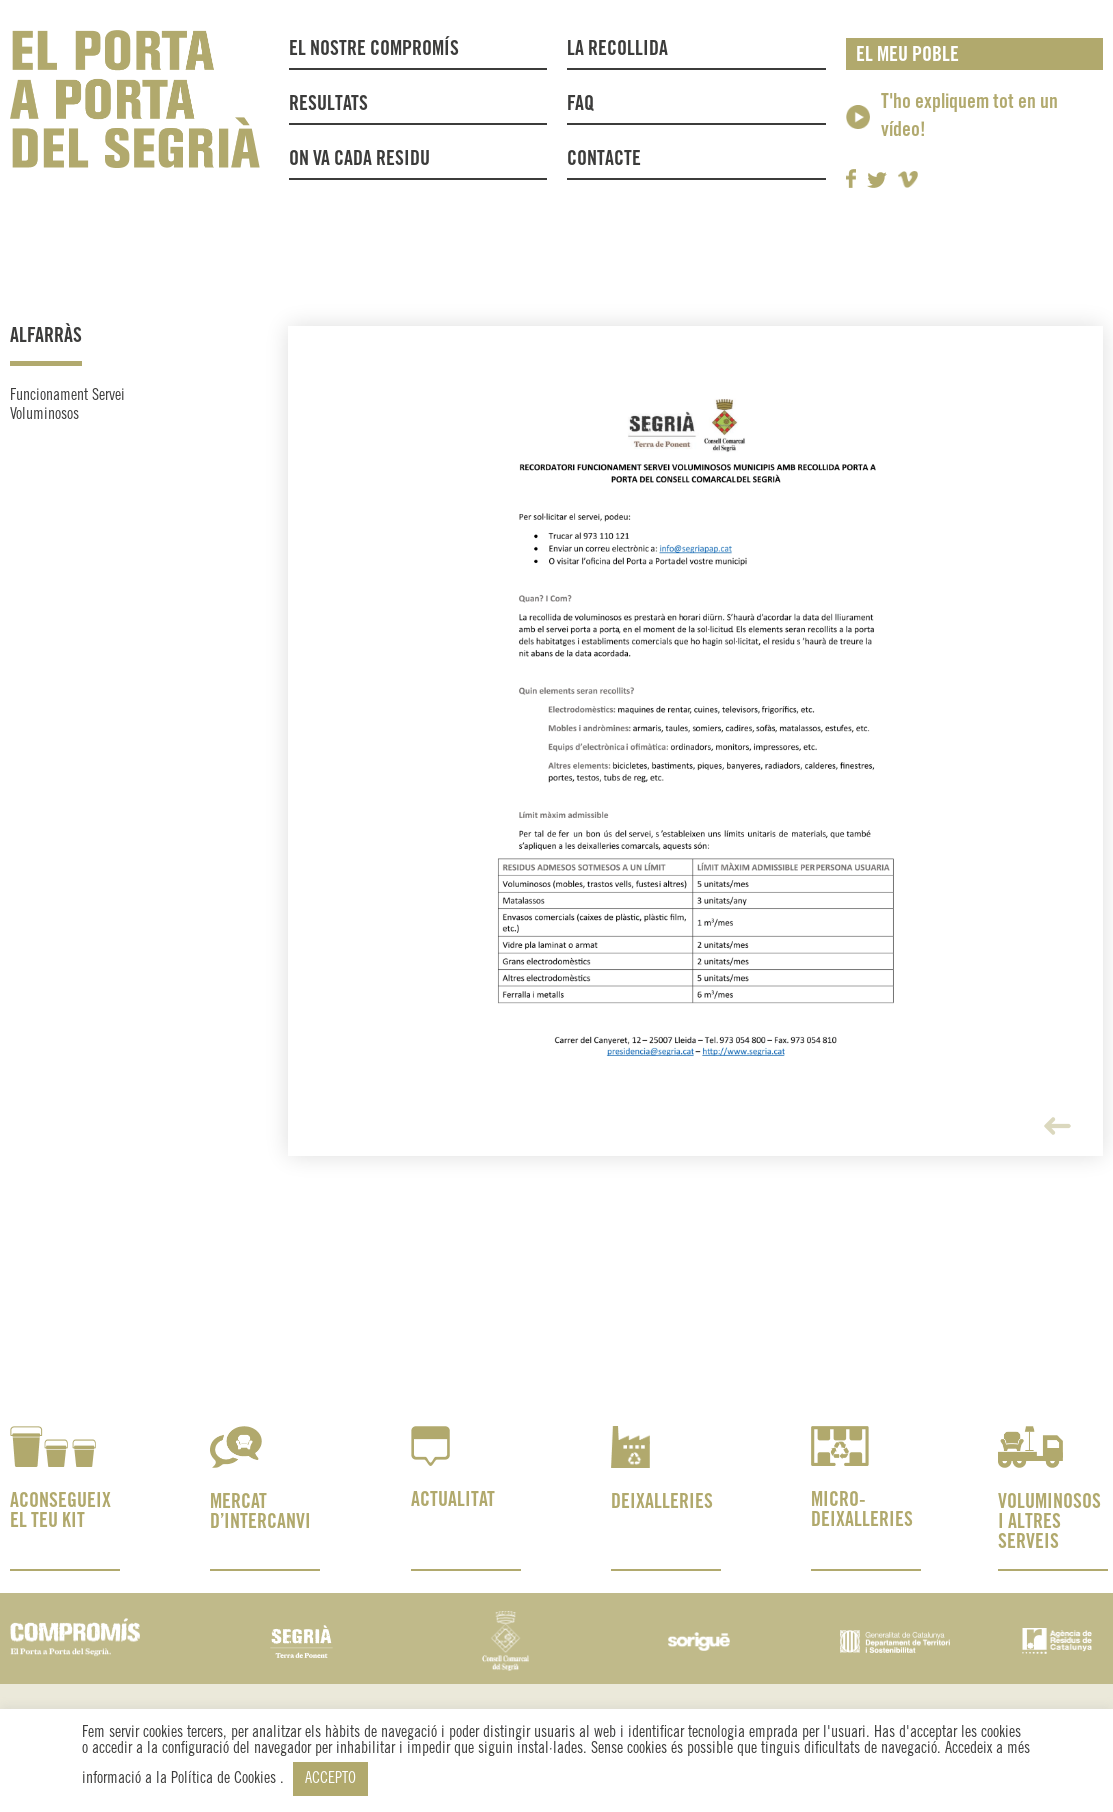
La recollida (622, 50)
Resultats (328, 104)
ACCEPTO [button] (330, 1778)
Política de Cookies (225, 1778)
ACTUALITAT (453, 1500)
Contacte (604, 159)
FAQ (580, 104)
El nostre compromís (374, 49)
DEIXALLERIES (662, 1502)
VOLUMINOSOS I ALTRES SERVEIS (1049, 1522)
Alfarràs (46, 336)
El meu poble (907, 55)
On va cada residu (359, 159)
